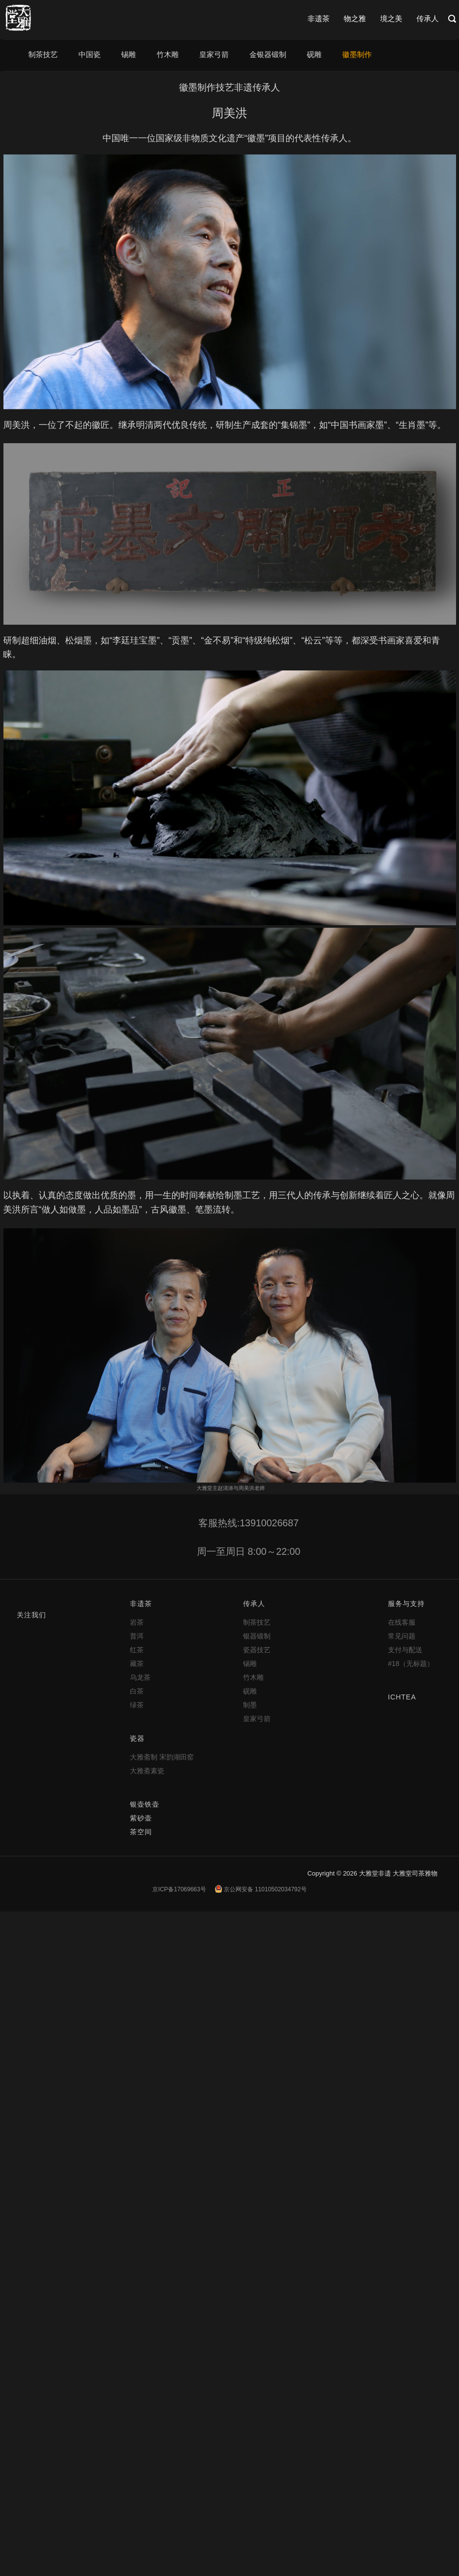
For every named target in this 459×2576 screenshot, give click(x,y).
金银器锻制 (267, 54)
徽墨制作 (357, 54)
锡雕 (128, 54)
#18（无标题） (410, 1663)
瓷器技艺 (257, 1650)
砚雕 (314, 54)
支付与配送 (405, 1650)
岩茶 (137, 1622)
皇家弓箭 (214, 54)
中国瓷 (89, 54)
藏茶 (137, 1663)
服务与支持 (406, 1603)
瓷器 (137, 1738)
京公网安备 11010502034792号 (260, 1889)
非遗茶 (318, 18)
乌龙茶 (140, 1677)
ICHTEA (402, 1697)
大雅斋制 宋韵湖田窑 (162, 1757)
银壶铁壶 (144, 1804)
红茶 (137, 1650)
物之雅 (355, 18)
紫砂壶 (141, 1818)
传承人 (428, 18)
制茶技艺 (43, 54)
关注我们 (31, 1615)
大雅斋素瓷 (147, 1771)
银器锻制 (257, 1636)
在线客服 (401, 1622)
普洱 (137, 1636)
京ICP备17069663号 (179, 1889)
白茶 (137, 1691)
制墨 (250, 1705)
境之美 (391, 18)
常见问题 (401, 1636)
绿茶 (137, 1705)
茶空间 (141, 1832)
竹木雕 (167, 54)
